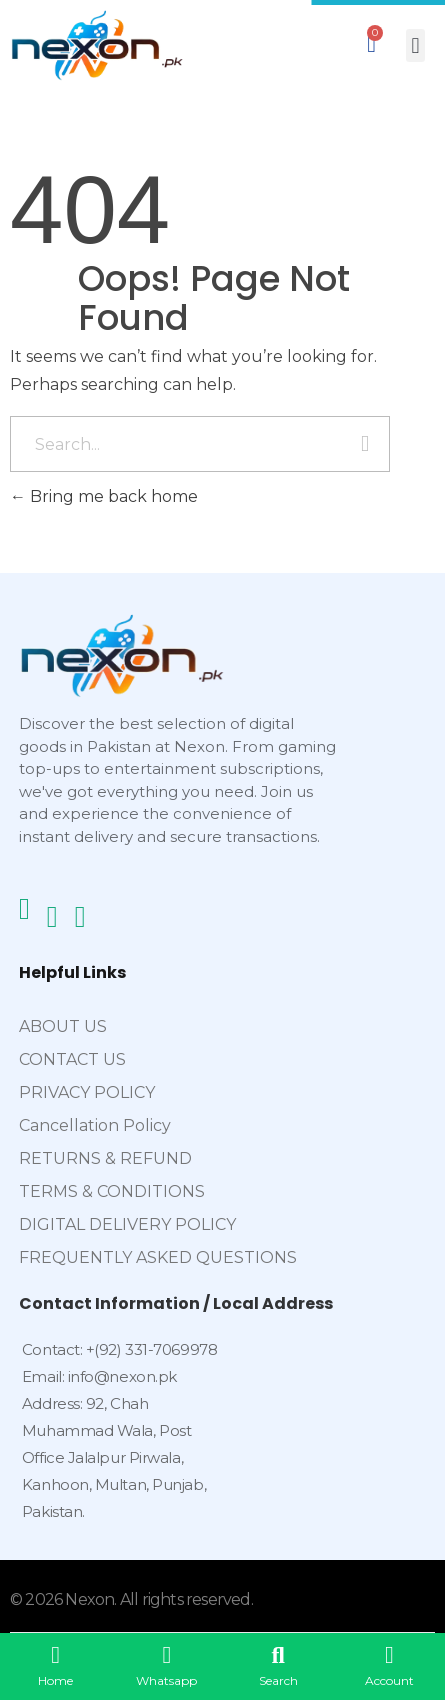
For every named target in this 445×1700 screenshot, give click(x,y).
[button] (415, 45)
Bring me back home (104, 496)
